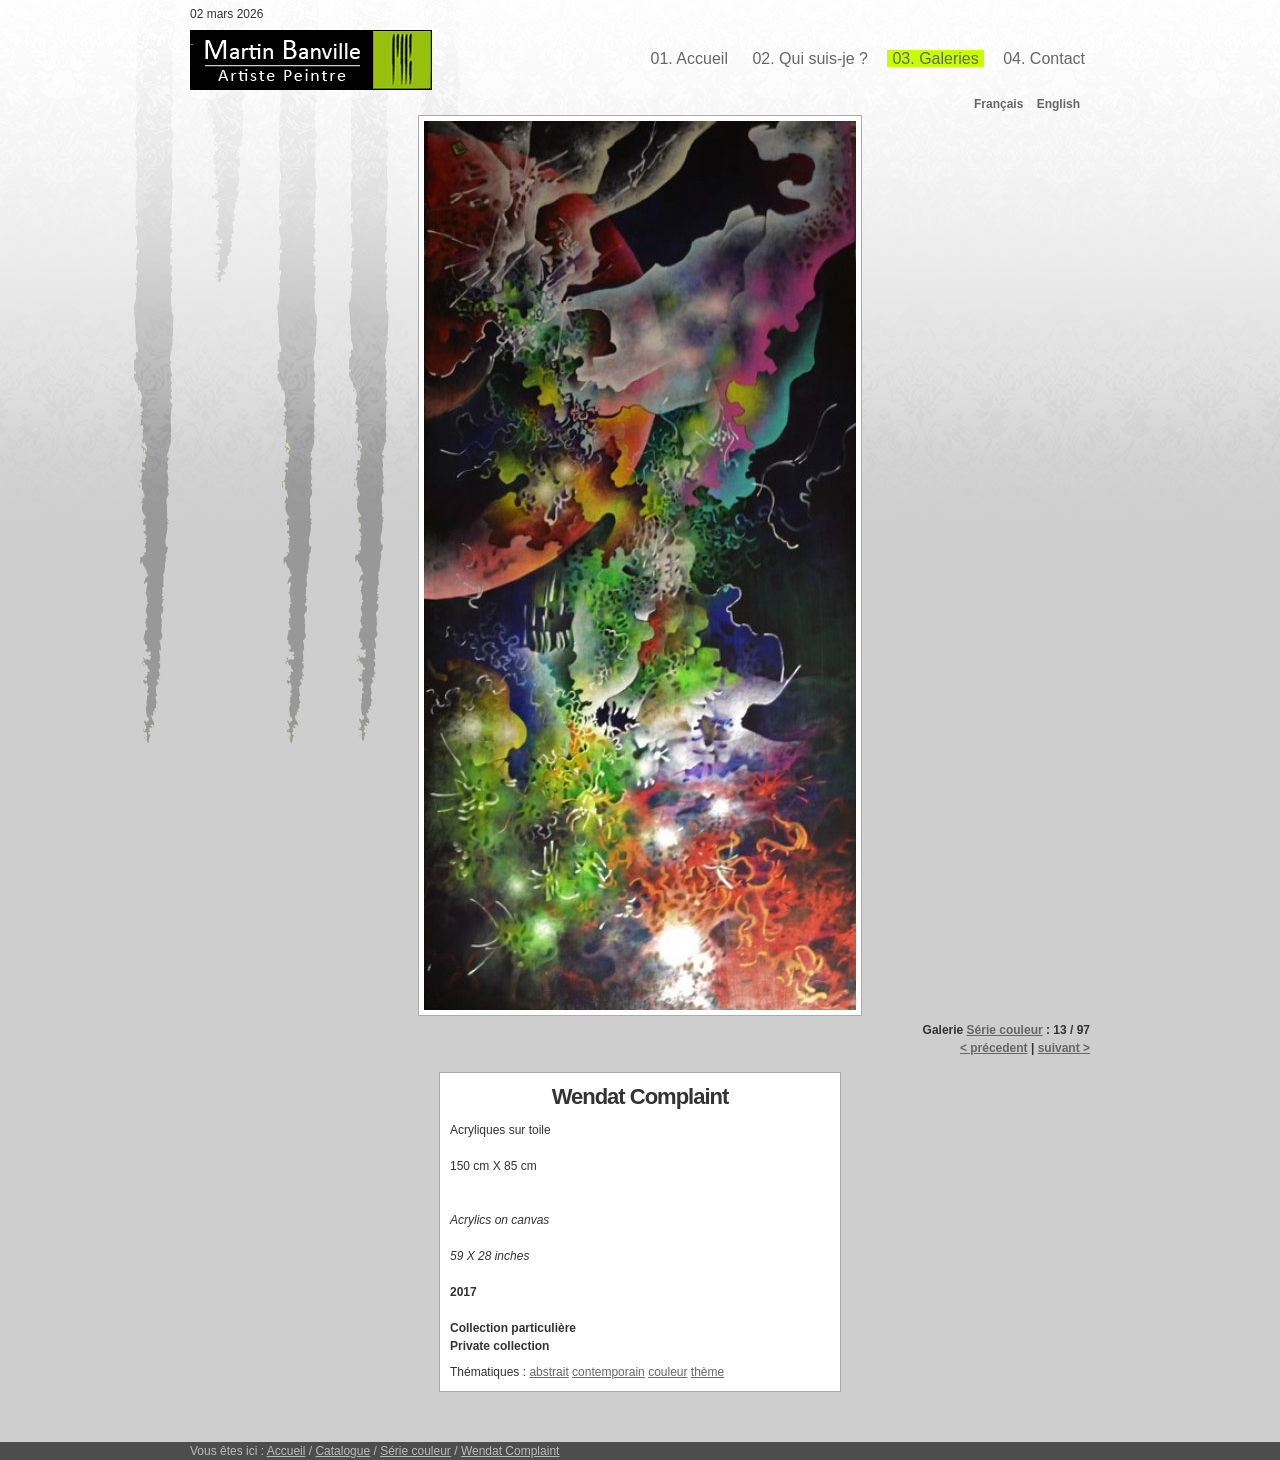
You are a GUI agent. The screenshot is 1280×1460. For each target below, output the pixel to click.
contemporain (608, 1372)
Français (998, 104)
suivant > (1064, 1048)
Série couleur (1005, 1030)
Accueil (286, 1451)
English (1058, 104)
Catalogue (342, 1451)
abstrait (548, 1372)
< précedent (994, 1048)
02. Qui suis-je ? (810, 58)
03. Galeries (935, 58)
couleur (667, 1372)
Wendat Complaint (510, 1451)
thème (707, 1372)
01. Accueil (689, 58)
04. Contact (1044, 58)
